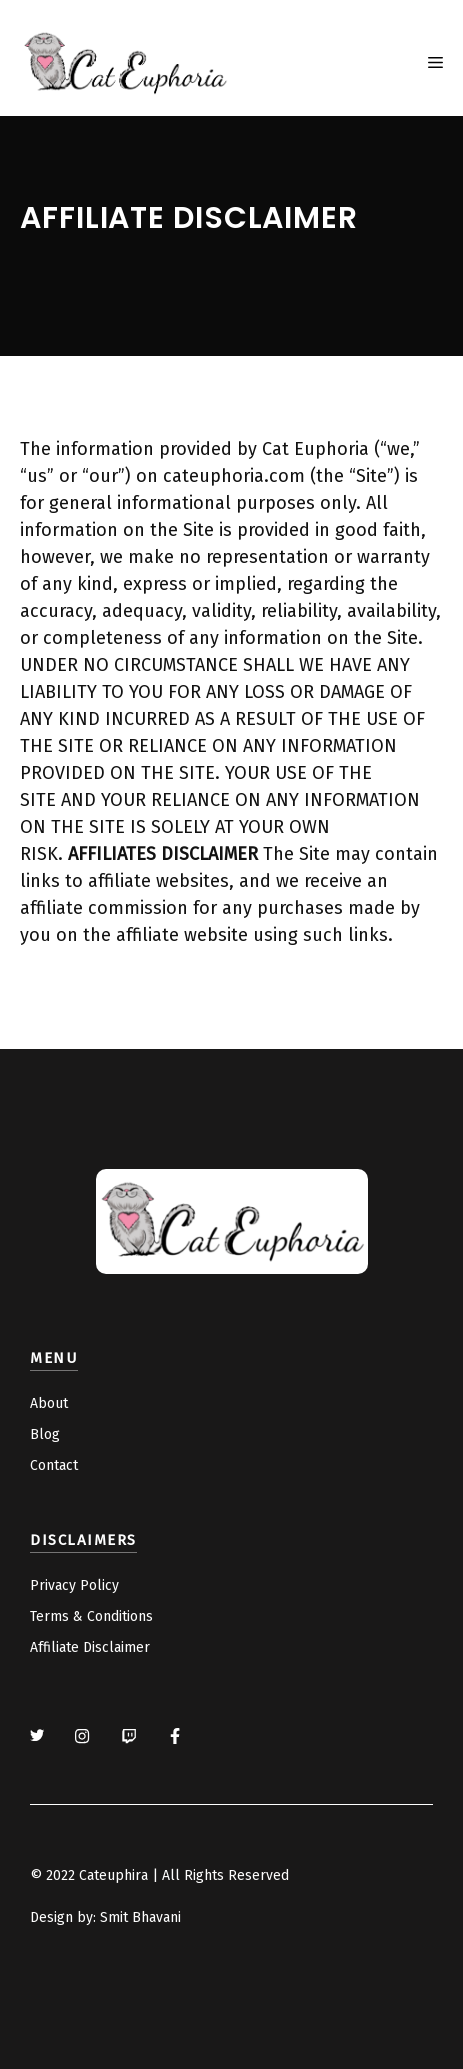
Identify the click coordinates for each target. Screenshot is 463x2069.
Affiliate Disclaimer (90, 1647)
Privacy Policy (74, 1585)
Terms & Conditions (91, 1616)
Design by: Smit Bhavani (105, 1917)
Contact (54, 1465)
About (49, 1403)
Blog (45, 1434)
